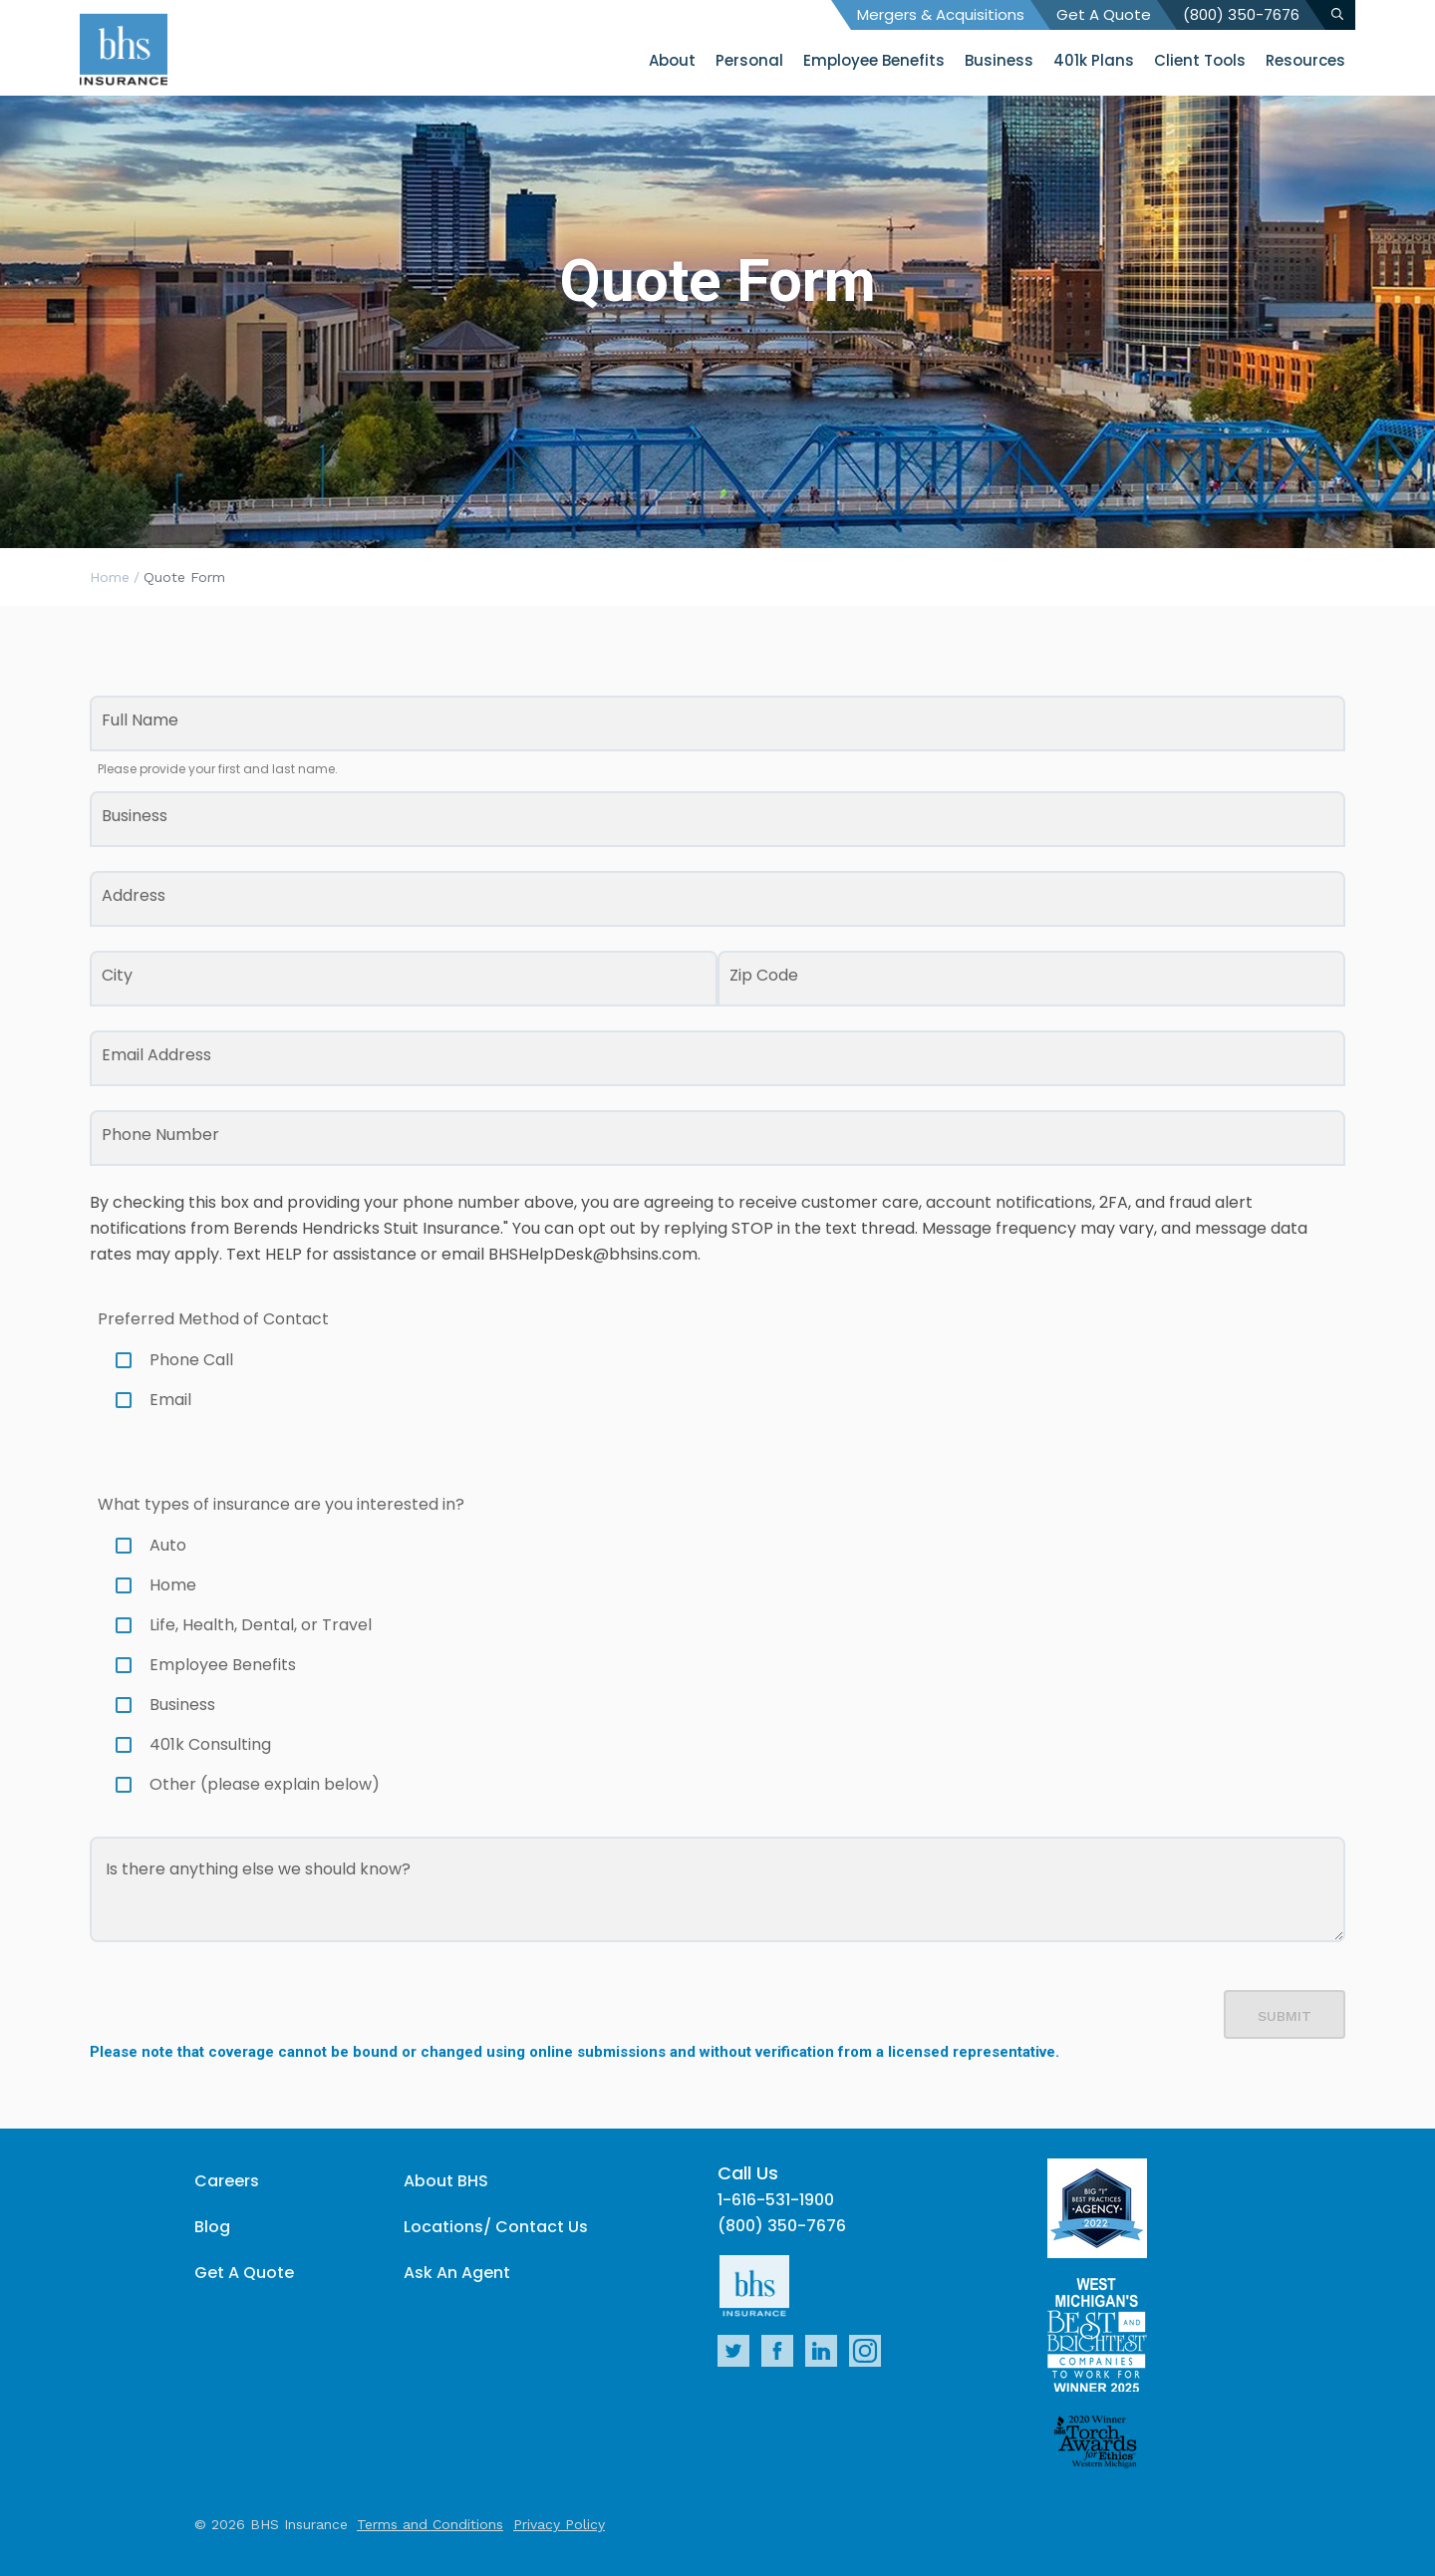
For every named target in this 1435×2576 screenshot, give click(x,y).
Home (110, 577)
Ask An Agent (457, 2272)
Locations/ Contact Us (496, 2226)
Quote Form (184, 577)
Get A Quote (1103, 14)
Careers (226, 2180)
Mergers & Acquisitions (940, 14)
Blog (212, 2226)
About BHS (446, 2180)
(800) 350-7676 (1241, 14)
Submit (1284, 2016)
